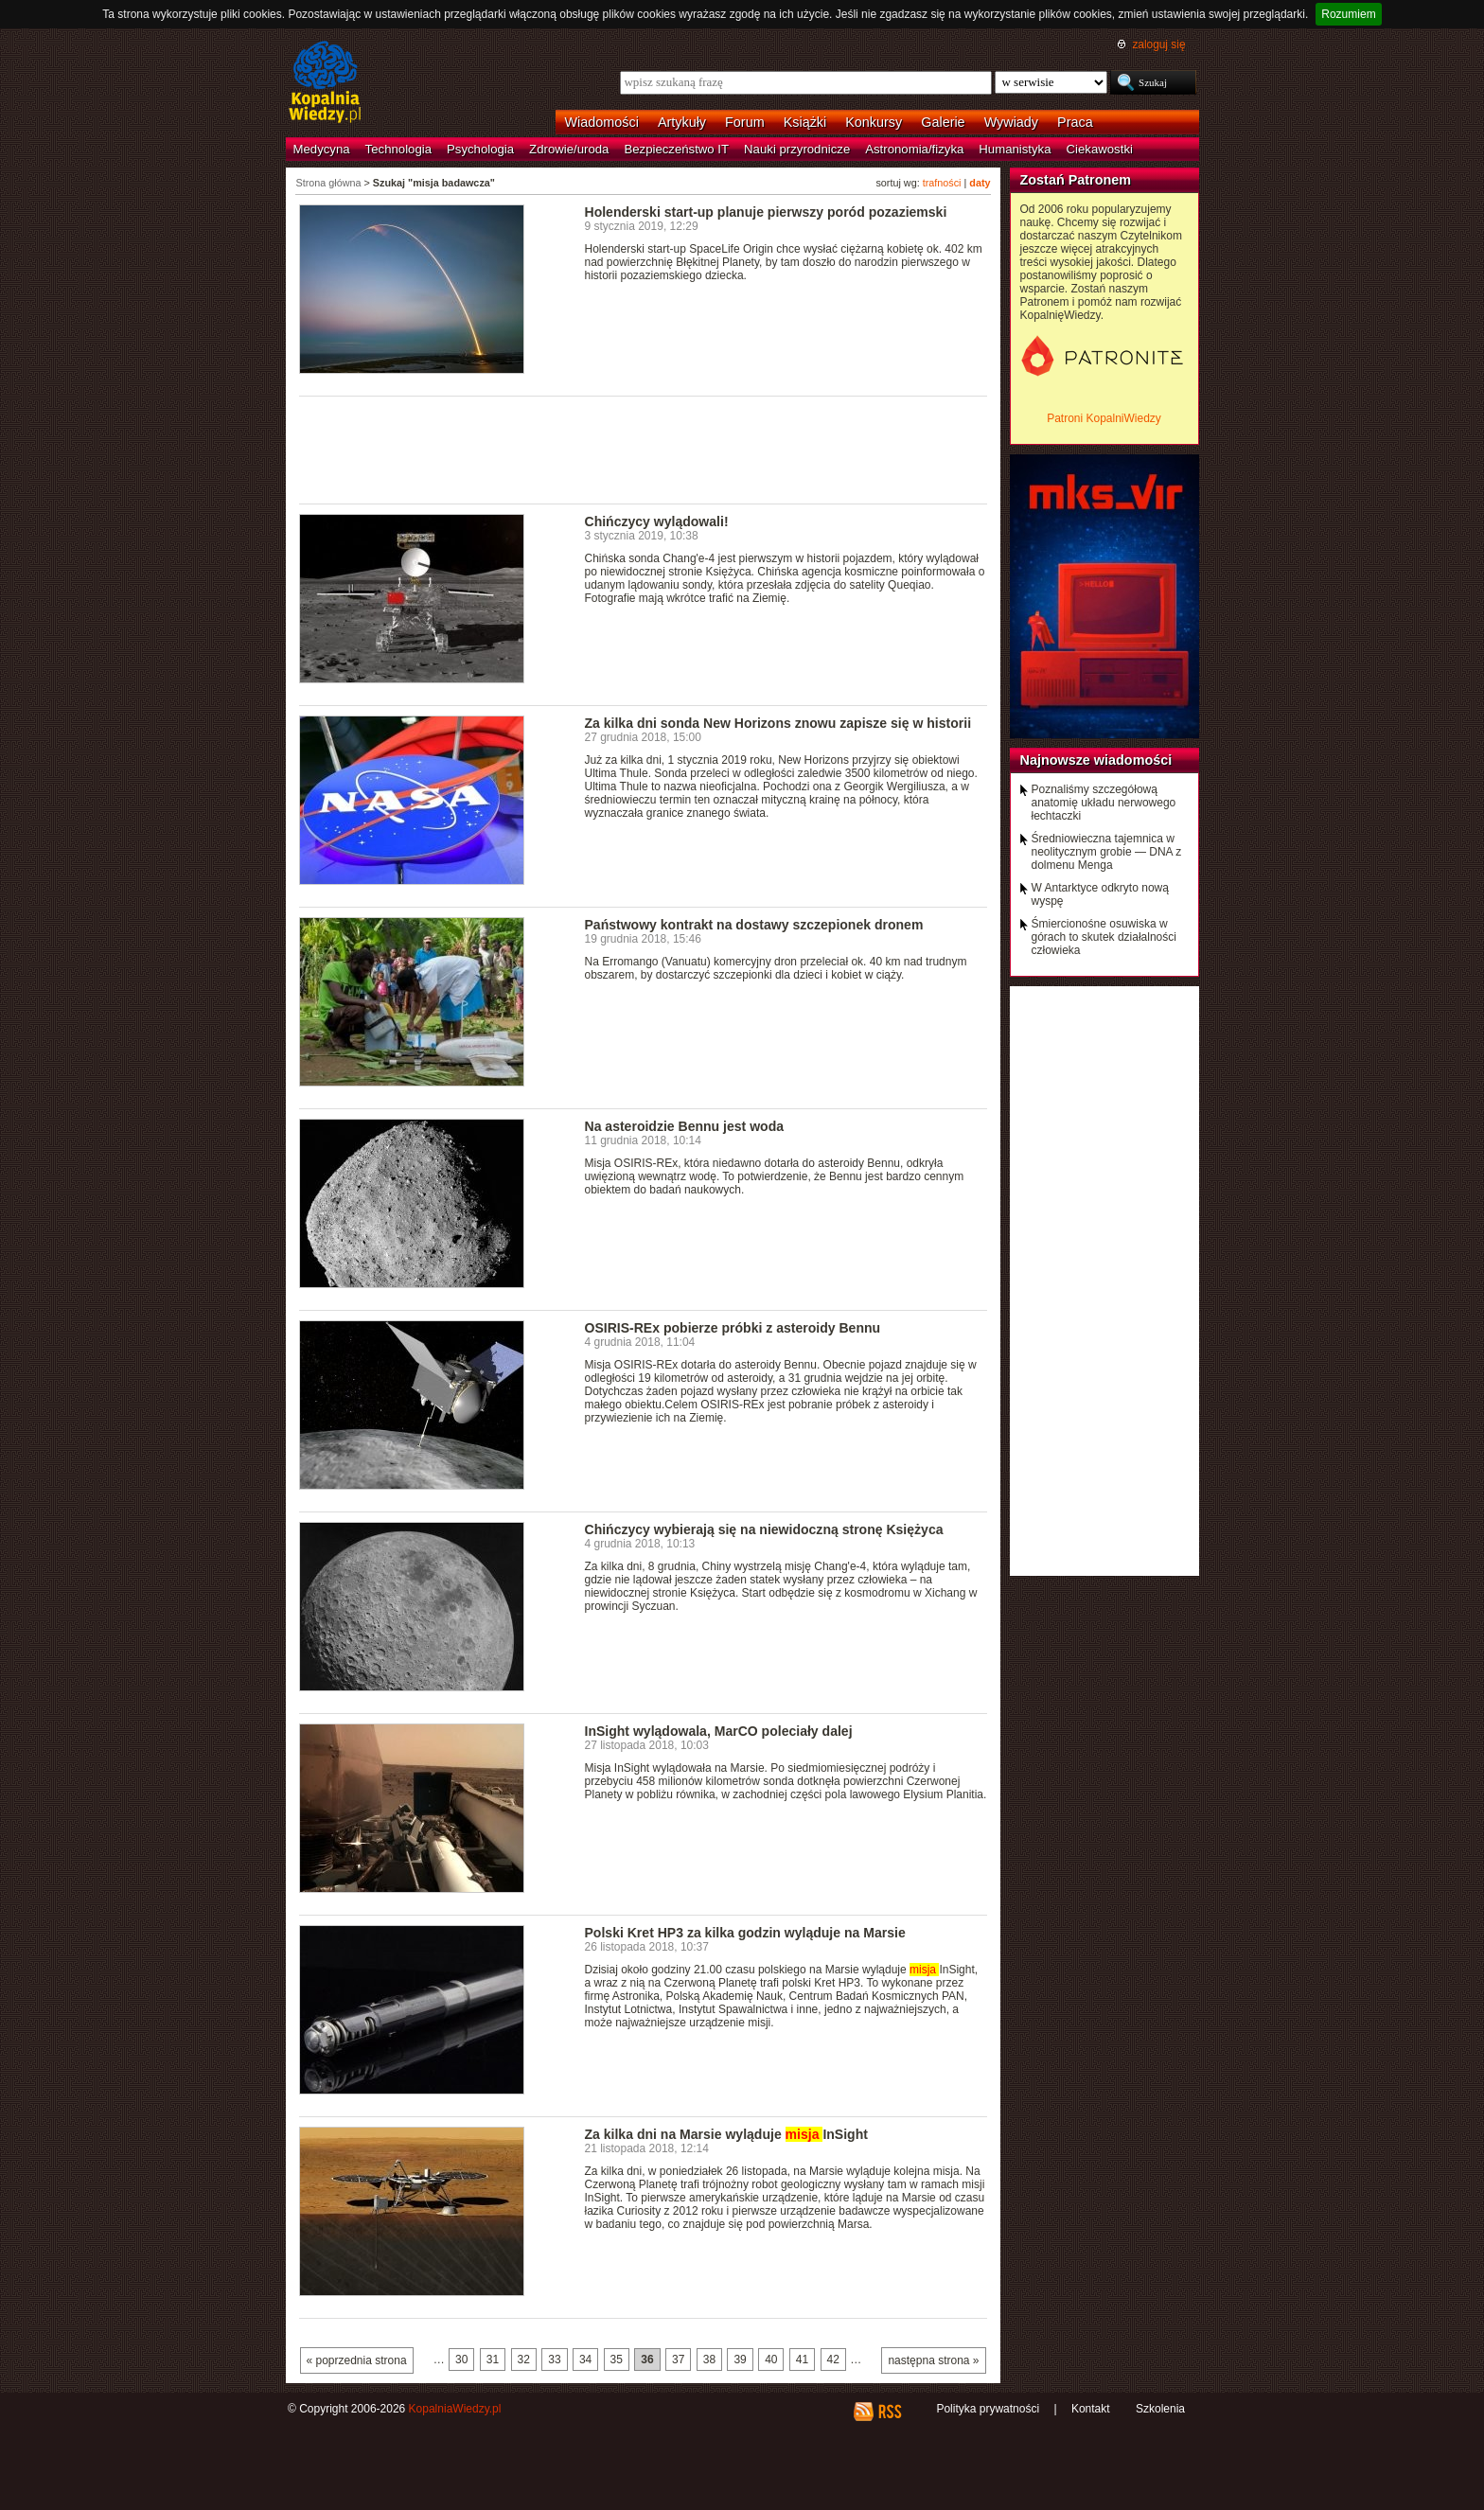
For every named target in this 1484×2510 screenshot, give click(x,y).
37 (678, 2359)
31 (492, 2359)
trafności (942, 182)
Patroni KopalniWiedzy (1104, 418)
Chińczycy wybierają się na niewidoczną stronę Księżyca (764, 1529)
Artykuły (682, 122)
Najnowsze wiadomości (1096, 760)
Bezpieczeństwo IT (676, 149)
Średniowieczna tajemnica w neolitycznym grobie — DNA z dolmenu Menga (1107, 852)
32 (524, 2359)
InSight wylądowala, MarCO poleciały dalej (719, 1731)
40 (771, 2359)
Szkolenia (1160, 2408)
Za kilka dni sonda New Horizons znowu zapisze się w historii (778, 723)
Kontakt (1090, 2408)
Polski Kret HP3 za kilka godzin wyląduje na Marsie (745, 1932)
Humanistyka (1015, 149)
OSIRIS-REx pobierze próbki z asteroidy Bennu (733, 1327)
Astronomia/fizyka (914, 149)
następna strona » (933, 2360)
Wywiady (1011, 122)
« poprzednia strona (357, 2360)
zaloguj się (1158, 44)
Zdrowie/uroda (569, 149)
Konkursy (873, 122)
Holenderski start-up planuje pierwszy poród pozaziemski (766, 212)
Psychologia (480, 149)
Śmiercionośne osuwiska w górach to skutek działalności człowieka (1104, 937)
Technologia (398, 149)
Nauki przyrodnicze (797, 149)
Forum (745, 122)
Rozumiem (1348, 14)
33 (554, 2359)
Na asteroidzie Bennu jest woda (685, 1126)
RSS (889, 2411)
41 (802, 2359)
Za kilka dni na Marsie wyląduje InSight (726, 2134)
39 (739, 2359)
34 (585, 2359)
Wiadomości (602, 122)
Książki (805, 122)
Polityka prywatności (987, 2408)
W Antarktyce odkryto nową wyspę (1100, 894)
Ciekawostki (1100, 149)
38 (709, 2359)
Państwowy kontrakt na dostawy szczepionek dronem (754, 924)
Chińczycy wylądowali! (657, 521)
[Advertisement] (643, 448)
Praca (1075, 122)
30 (461, 2359)
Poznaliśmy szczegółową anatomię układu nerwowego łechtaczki (1104, 802)
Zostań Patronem (1076, 179)
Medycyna (321, 149)
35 (616, 2359)
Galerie (942, 122)
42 (833, 2359)
